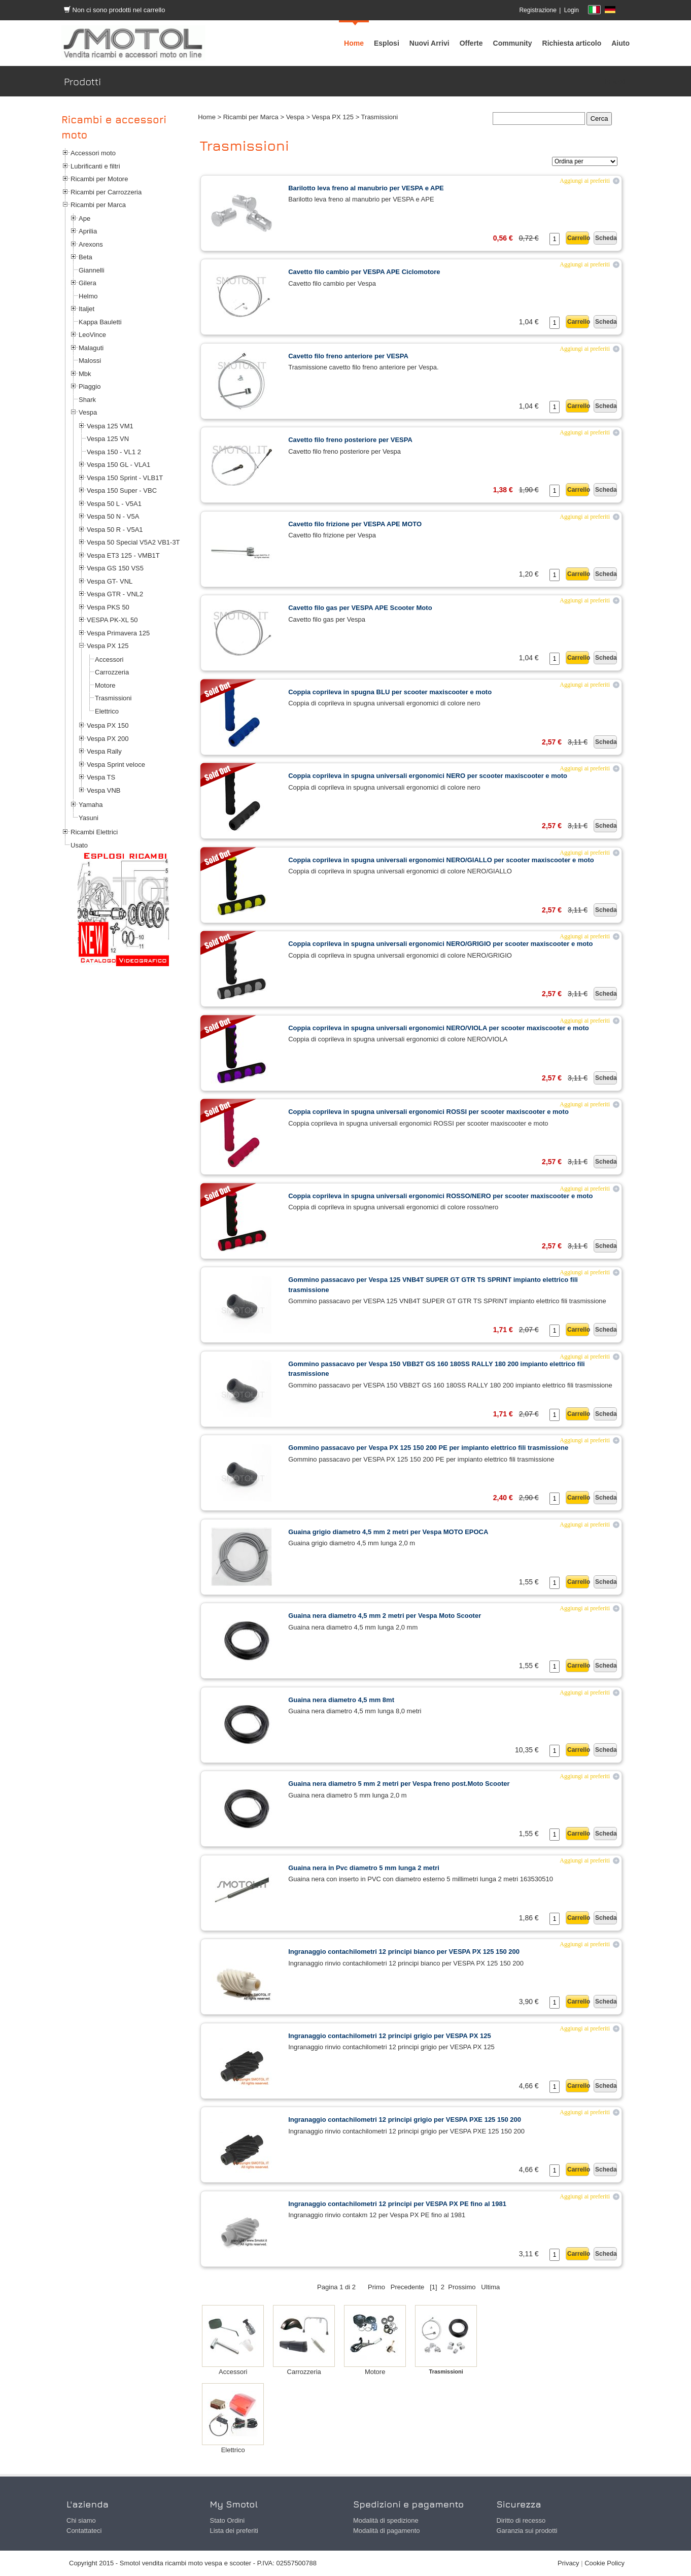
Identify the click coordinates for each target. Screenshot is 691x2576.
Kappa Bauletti (100, 322)
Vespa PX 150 (107, 725)
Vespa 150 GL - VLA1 (118, 464)
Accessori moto (93, 153)
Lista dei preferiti (234, 2530)
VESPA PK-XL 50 (112, 620)
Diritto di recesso (521, 2520)
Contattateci (83, 2530)
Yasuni (88, 818)
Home (207, 117)
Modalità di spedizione (386, 2520)
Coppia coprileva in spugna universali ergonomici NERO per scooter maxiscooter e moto (427, 775)
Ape (84, 218)
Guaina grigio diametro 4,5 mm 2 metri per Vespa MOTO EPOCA (388, 1532)
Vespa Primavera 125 (118, 633)
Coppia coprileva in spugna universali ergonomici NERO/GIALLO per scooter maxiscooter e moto (441, 860)
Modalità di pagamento (386, 2530)
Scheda (606, 238)
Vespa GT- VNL (109, 581)
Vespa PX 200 (107, 738)
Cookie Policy (604, 2563)
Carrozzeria (112, 672)
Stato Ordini (227, 2520)
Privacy (568, 2563)
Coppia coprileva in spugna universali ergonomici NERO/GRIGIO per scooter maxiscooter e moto (440, 943)
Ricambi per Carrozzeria (106, 192)
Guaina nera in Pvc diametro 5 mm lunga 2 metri (363, 1868)
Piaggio (89, 386)
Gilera (87, 283)
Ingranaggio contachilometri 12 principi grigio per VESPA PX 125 (389, 2036)
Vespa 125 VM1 (110, 426)
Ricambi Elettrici (94, 832)
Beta (85, 257)
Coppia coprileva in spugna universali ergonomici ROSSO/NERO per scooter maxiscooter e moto (440, 1196)
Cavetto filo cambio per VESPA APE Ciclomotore (364, 272)
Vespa (88, 412)
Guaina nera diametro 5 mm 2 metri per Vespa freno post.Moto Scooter (398, 1783)
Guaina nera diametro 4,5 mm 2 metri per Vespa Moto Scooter (384, 1615)
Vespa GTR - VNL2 (115, 594)
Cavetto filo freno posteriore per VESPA (350, 440)
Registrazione (537, 10)
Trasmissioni (113, 698)
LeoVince (92, 334)
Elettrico (107, 711)
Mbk (85, 374)
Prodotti (615, 81)
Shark (87, 399)
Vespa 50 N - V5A (113, 516)
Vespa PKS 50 (108, 607)
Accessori (109, 659)
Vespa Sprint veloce (116, 764)
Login (571, 10)
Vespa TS (101, 777)
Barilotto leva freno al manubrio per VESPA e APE (366, 188)
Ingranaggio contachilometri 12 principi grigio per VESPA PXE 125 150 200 (404, 2119)
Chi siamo (81, 2520)
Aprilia (88, 231)
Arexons (91, 244)
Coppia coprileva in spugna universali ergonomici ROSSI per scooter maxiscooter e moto (428, 1111)
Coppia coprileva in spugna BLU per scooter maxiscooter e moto (390, 692)
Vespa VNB (104, 790)
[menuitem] (512, 43)
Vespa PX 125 (107, 646)
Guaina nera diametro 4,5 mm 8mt (341, 1700)
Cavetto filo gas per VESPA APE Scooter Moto (360, 608)
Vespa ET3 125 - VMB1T (123, 555)
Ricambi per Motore (99, 179)
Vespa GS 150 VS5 (115, 568)
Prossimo (461, 2287)
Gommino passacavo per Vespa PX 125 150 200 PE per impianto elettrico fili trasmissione (428, 1447)
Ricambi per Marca (98, 205)
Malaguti (91, 348)
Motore (105, 685)
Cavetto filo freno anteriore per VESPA (348, 356)
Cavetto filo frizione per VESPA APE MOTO (355, 524)
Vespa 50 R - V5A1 (115, 529)
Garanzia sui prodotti (527, 2530)
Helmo (88, 296)
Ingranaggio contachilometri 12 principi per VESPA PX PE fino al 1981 (397, 2204)
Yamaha (90, 804)
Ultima (490, 2287)
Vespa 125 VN (108, 439)
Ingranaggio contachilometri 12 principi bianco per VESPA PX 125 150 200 (404, 1951)
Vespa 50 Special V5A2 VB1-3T (133, 542)
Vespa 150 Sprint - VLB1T (125, 478)
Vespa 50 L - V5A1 (114, 503)
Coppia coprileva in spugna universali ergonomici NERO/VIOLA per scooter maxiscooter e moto (438, 1028)
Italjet (86, 309)
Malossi (90, 360)
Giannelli (92, 270)
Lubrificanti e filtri (95, 166)
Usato (79, 845)
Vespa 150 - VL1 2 (114, 452)
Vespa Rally (104, 751)
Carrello (578, 238)
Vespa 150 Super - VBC (122, 490)
